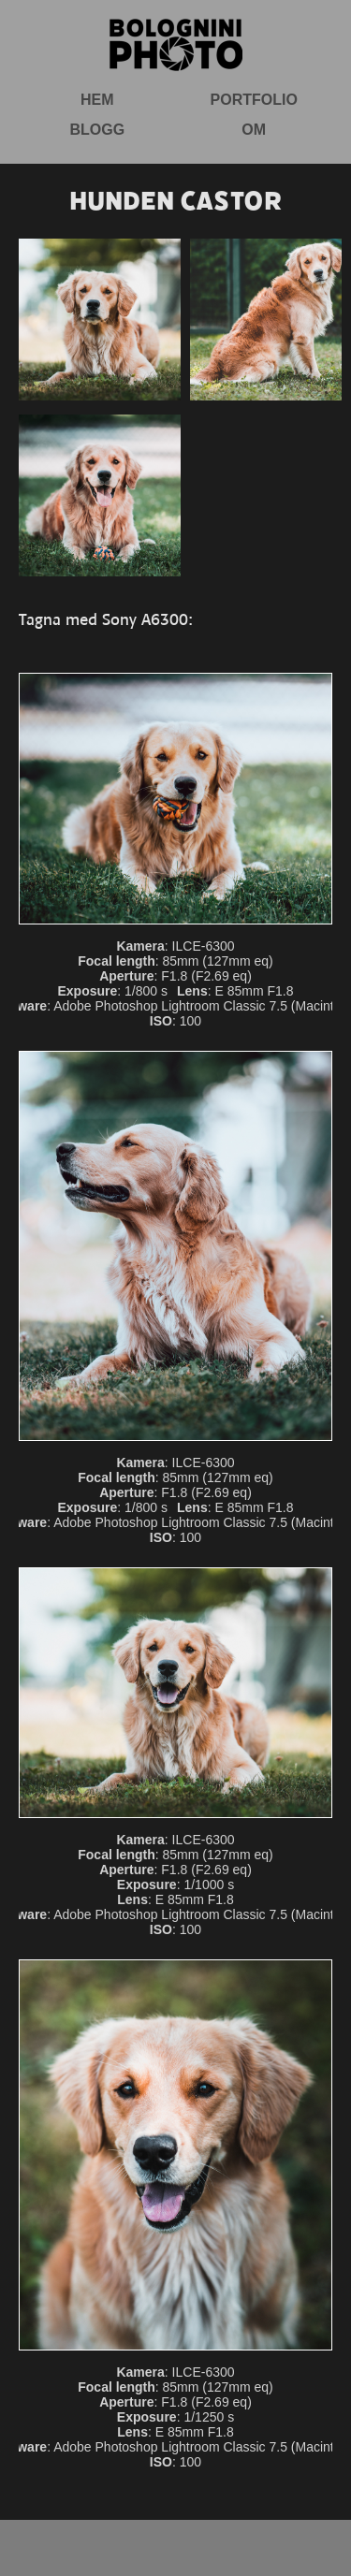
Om (253, 130)
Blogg (96, 130)
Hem (97, 100)
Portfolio (254, 100)
